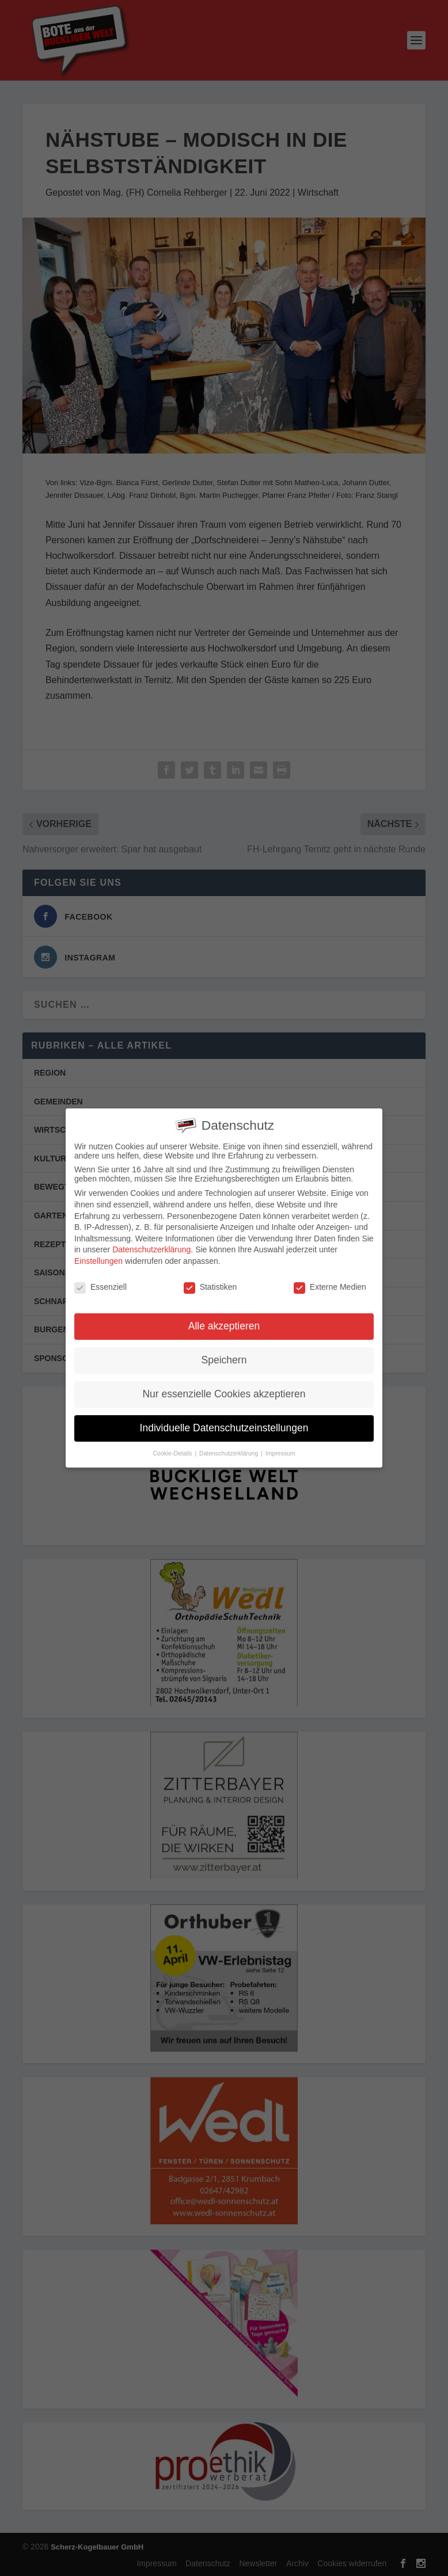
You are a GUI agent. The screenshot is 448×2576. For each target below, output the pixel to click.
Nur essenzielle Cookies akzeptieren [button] (223, 1392)
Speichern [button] (224, 1359)
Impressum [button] (280, 1452)
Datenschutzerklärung (151, 1248)
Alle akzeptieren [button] (224, 1325)
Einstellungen (98, 1259)
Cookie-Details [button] (173, 1452)
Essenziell (100, 1285)
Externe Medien (330, 1285)
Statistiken (210, 1285)
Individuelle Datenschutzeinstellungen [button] (224, 1426)
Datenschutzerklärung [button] (229, 1452)
